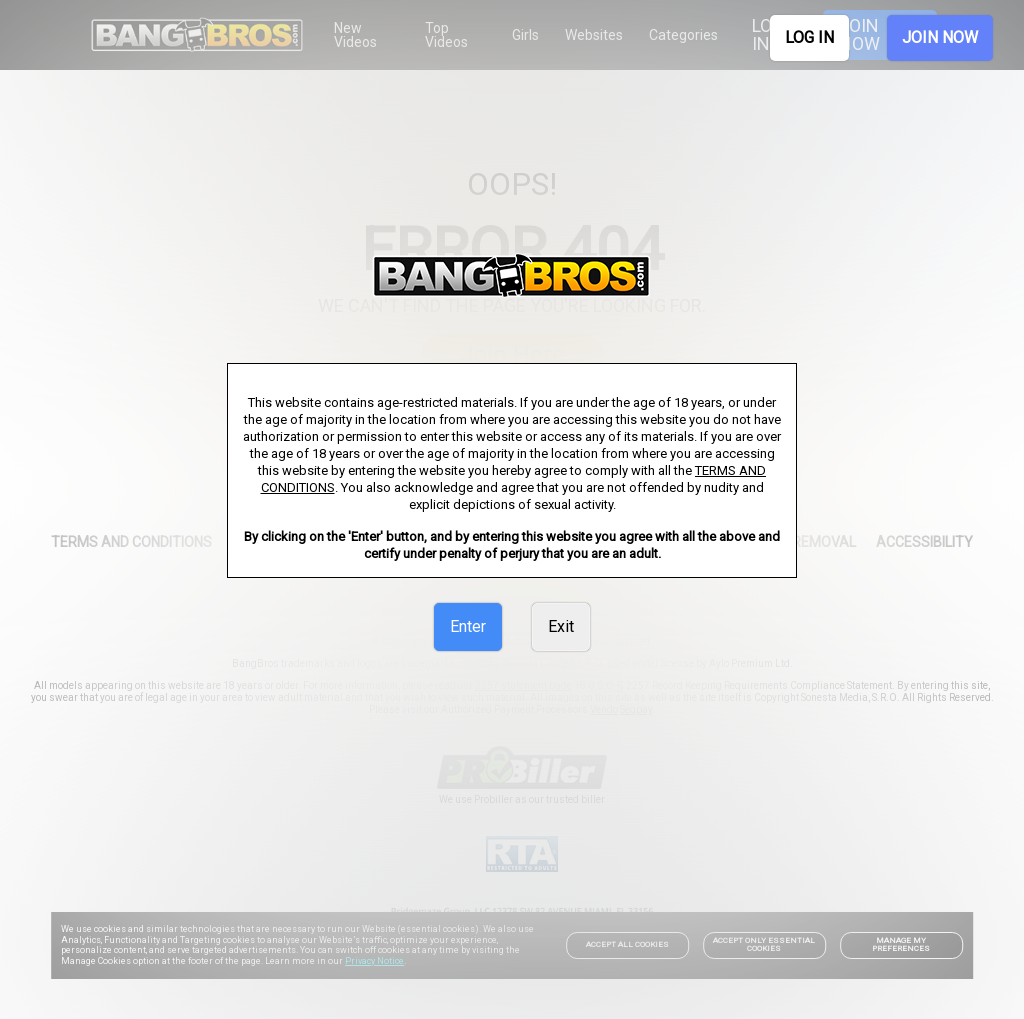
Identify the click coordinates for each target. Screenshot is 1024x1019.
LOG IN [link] (809, 37)
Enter (468, 626)
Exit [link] (561, 626)
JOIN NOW (940, 37)
